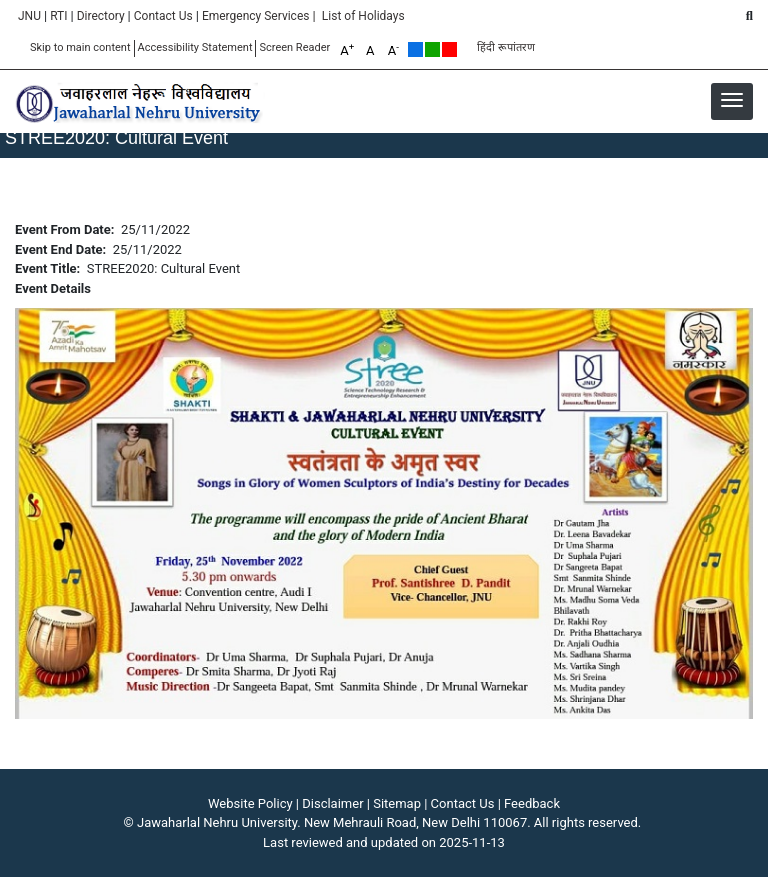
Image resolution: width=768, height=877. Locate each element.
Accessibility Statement (195, 47)
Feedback (532, 803)
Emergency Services (256, 16)
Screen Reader (294, 47)
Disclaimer (332, 803)
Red (449, 49)
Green (432, 49)
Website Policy (250, 803)
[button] (732, 100)
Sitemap (397, 803)
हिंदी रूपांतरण (506, 47)
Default (415, 49)
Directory (101, 16)
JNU (29, 16)
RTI (58, 16)
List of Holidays (363, 16)
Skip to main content (80, 47)
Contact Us (163, 16)
